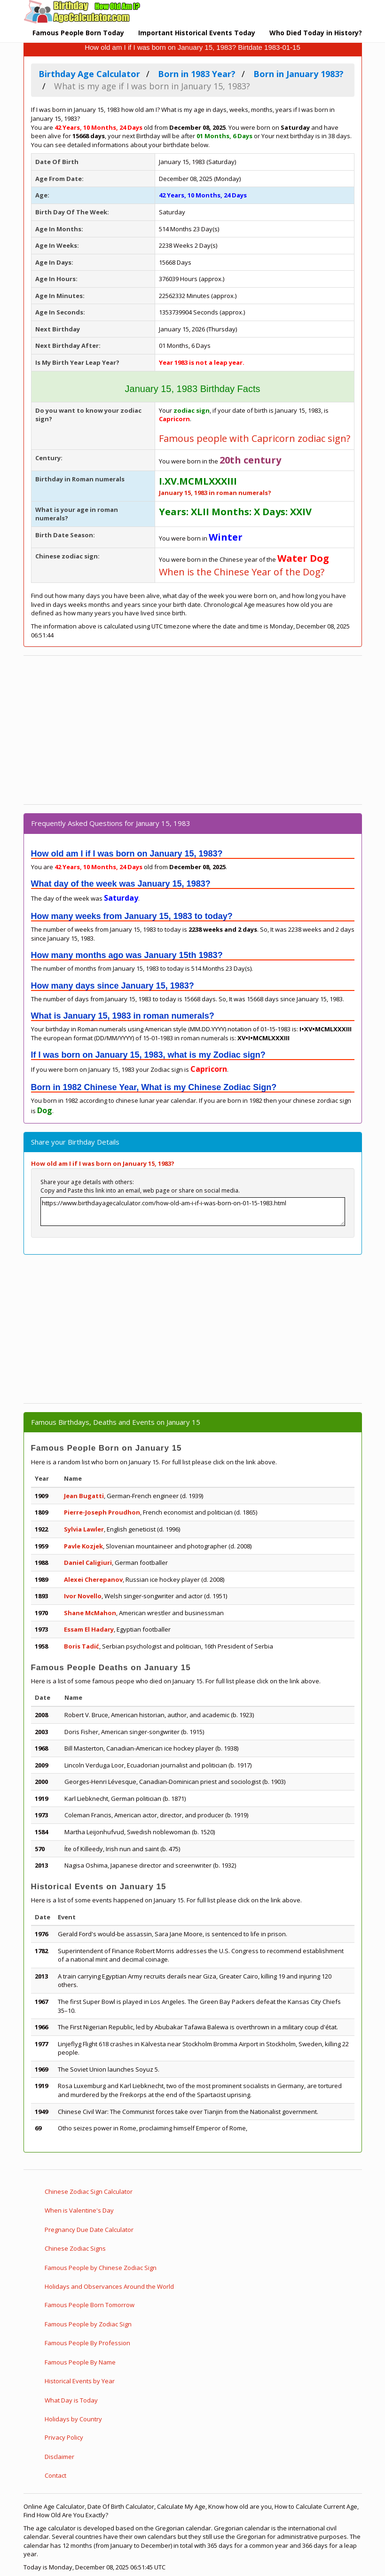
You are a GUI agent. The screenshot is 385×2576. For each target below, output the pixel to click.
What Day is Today (71, 2400)
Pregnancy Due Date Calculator (89, 2229)
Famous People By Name (80, 2362)
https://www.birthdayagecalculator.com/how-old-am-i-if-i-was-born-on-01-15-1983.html (192, 1211)
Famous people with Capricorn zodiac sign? (254, 438)
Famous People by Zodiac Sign (88, 2324)
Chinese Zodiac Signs (75, 2248)
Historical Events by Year (80, 2381)
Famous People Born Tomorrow (89, 2305)
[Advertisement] (193, 730)
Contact (55, 2475)
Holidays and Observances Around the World (109, 2286)
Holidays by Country (73, 2419)
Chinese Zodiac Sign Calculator (89, 2191)
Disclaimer (59, 2456)
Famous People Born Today (78, 32)
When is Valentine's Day (79, 2210)
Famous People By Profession (87, 2343)
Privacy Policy (64, 2437)
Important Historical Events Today (196, 32)
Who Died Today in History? (315, 32)
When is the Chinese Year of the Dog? (241, 571)
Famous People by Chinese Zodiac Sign (101, 2267)
